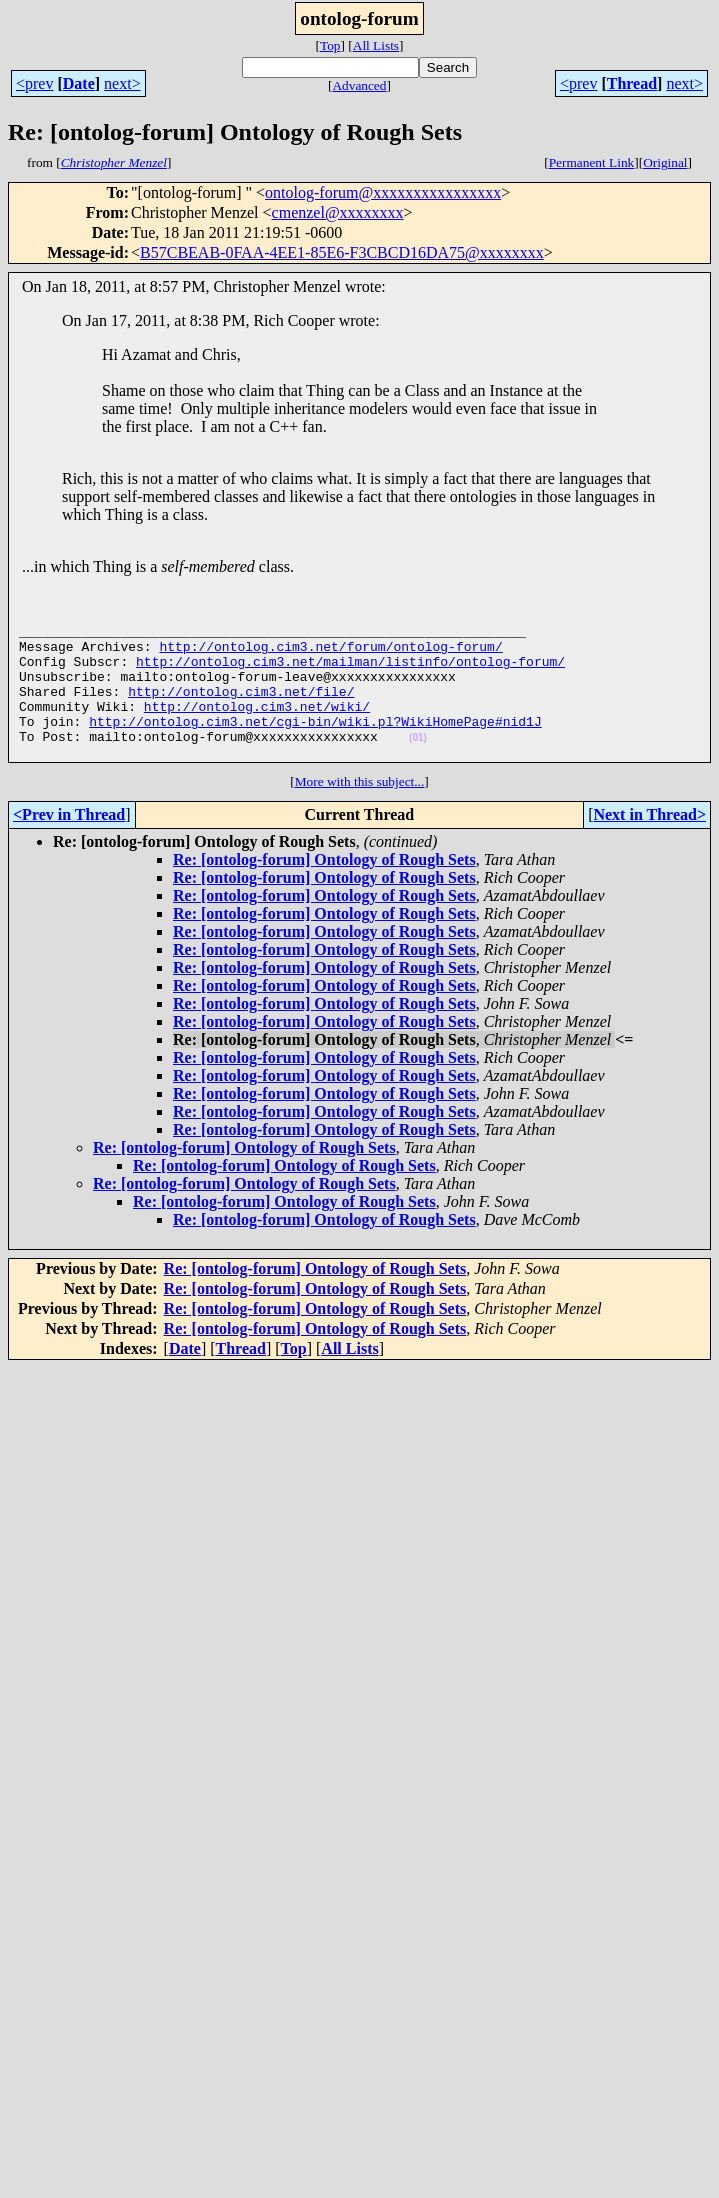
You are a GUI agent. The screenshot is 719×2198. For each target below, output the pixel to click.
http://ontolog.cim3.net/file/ (241, 709)
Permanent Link (592, 162)
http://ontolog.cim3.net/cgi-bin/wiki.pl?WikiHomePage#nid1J (315, 745)
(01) (418, 764)
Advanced (359, 85)
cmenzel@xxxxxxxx (338, 212)
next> (122, 83)
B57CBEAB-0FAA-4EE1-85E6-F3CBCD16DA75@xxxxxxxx (342, 252)
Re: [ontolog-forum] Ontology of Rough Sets (324, 889)
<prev (34, 83)
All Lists (376, 45)
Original (665, 162)
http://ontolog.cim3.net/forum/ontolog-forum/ (330, 655)
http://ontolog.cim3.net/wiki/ (257, 727)
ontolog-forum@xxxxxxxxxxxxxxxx (383, 192)
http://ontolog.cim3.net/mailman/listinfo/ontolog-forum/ (350, 673)
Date (79, 83)
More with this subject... (360, 811)
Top (330, 45)
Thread (632, 83)
